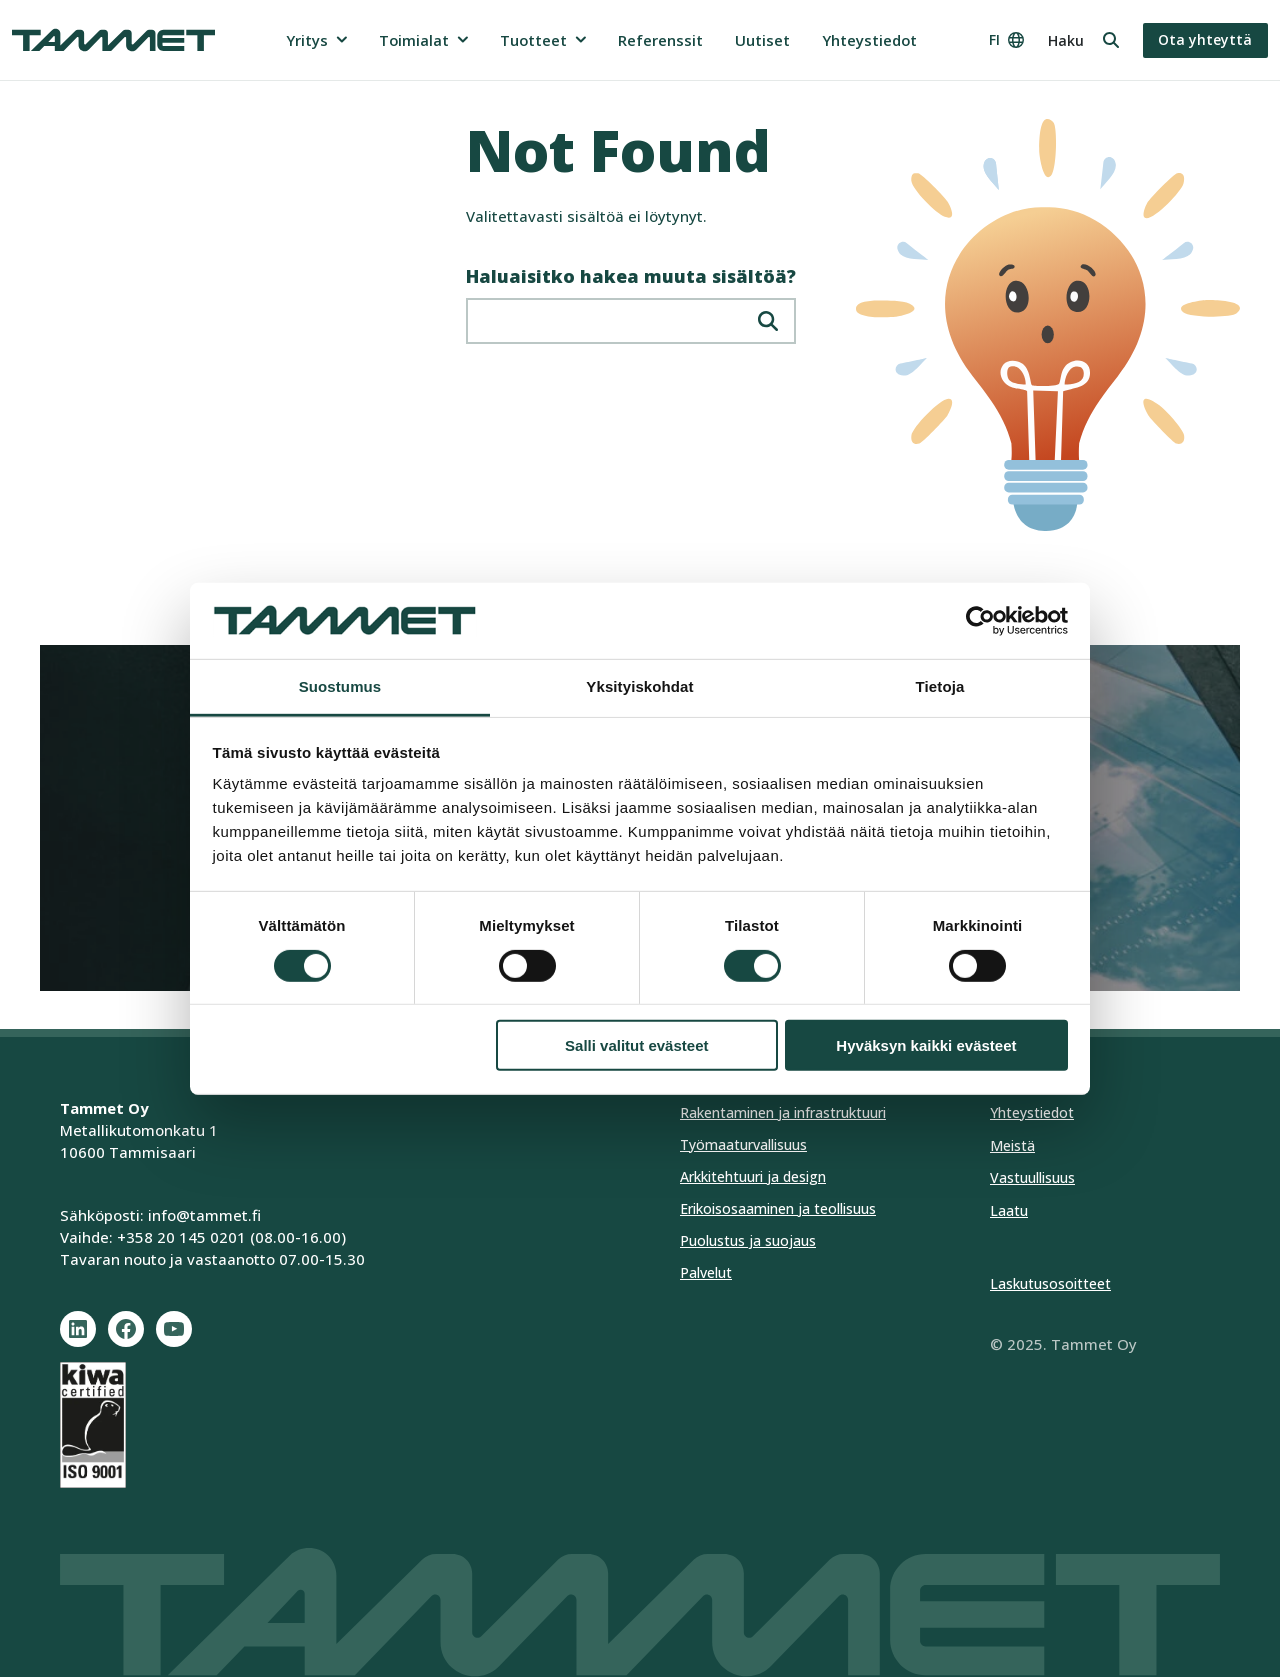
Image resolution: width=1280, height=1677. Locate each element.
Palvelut (706, 1272)
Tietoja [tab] (940, 686)
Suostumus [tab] (340, 686)
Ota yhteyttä (1205, 39)
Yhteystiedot (1032, 1112)
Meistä (1012, 1145)
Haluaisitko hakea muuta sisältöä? (631, 276)
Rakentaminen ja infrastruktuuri (783, 1112)
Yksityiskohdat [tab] (639, 686)
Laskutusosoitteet (1050, 1283)
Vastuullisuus (1032, 1177)
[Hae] (768, 321)
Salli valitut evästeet (636, 1045)
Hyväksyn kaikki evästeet (926, 1045)
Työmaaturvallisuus (743, 1144)
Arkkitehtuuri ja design (753, 1176)
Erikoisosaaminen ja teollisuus (778, 1208)
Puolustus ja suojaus (748, 1240)
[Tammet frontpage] (113, 40)
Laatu (1009, 1210)
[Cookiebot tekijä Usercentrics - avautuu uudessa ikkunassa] (980, 621)
